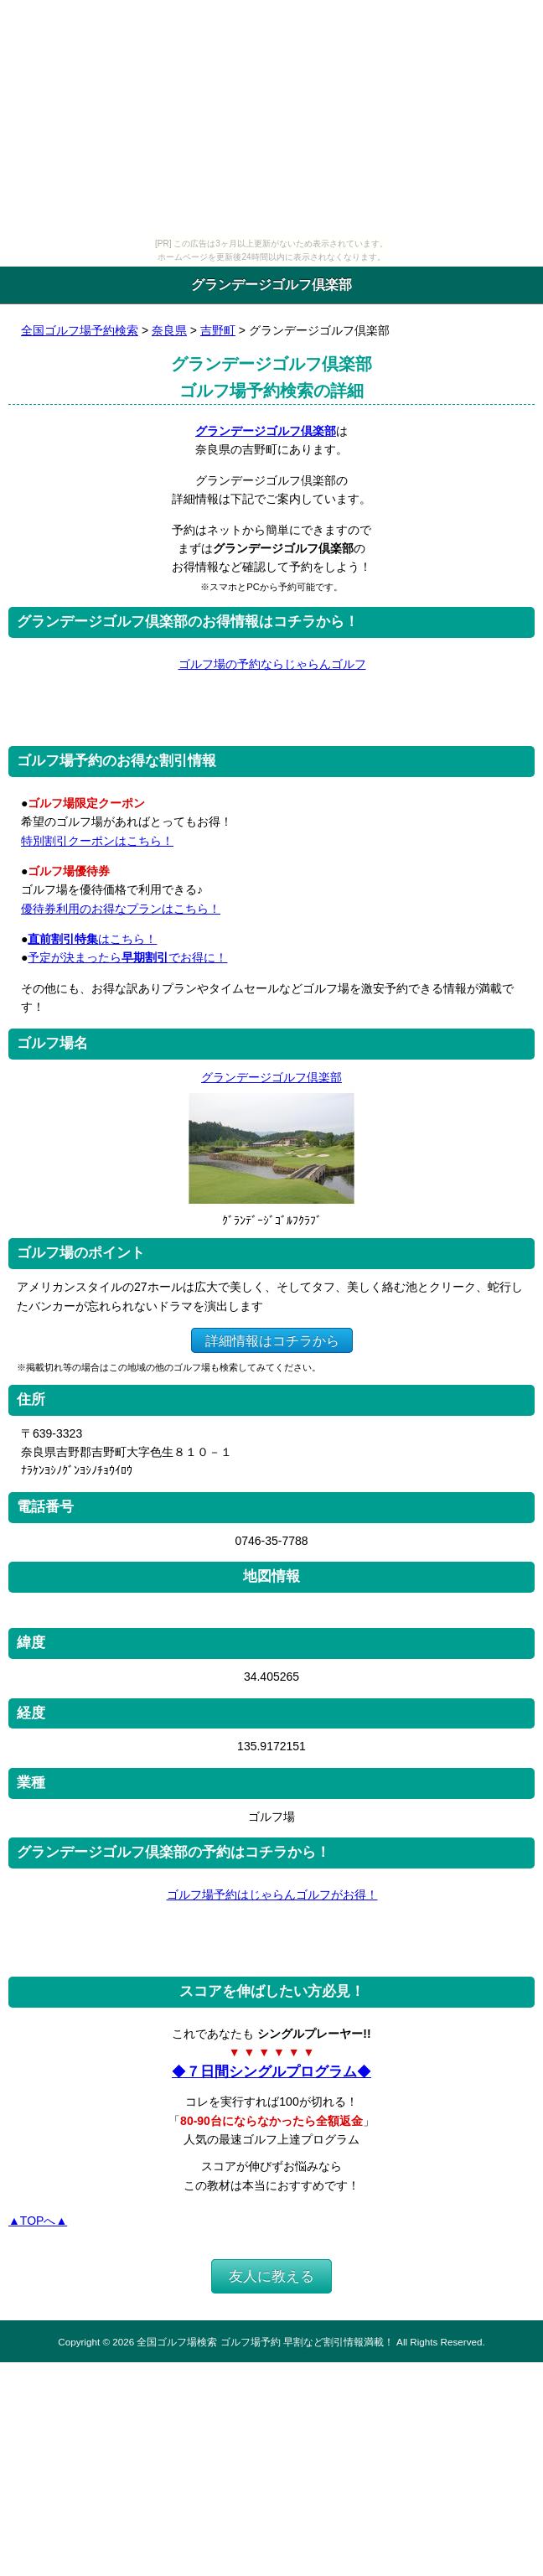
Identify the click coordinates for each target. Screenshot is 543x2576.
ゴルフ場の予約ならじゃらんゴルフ (272, 664)
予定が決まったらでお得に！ (127, 957)
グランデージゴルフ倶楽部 (265, 431)
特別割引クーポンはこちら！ (97, 840)
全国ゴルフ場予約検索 (79, 330)
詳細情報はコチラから (271, 1340)
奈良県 (169, 330)
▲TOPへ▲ (37, 2220)
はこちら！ (92, 939)
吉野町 (217, 330)
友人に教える (271, 2276)
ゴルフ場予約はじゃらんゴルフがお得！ (272, 1894)
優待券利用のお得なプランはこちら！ (120, 908)
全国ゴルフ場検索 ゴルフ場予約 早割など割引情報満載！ (265, 2341)
